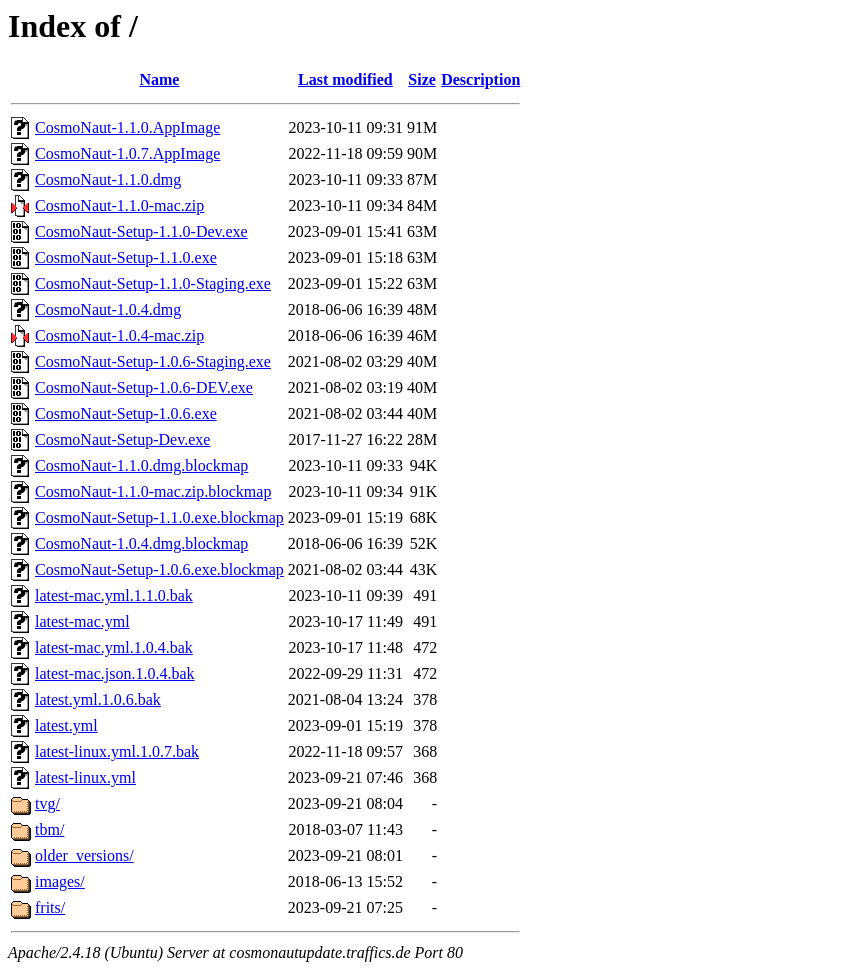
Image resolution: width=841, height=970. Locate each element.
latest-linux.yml (85, 777)
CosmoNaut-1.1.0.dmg (108, 179)
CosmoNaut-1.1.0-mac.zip (119, 205)
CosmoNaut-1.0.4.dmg (108, 309)
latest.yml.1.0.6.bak (98, 699)
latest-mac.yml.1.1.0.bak (114, 595)
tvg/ (47, 803)
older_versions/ (84, 855)
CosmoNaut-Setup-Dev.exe (122, 439)
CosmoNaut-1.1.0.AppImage (127, 127)
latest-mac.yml (82, 621)
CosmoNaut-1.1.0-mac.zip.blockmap (153, 491)
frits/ (50, 907)
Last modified (345, 79)
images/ (60, 881)
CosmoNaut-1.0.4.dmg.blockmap (141, 543)
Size (422, 79)
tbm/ (49, 829)
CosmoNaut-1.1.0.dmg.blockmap (141, 465)
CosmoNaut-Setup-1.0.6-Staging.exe (153, 361)
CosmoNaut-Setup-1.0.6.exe (126, 413)
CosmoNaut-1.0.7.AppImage (127, 153)
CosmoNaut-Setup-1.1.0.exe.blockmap (159, 517)
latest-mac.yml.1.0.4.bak (114, 647)
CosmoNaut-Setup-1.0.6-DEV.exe (144, 387)
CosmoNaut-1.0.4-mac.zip (119, 335)
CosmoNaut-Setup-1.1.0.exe (126, 257)
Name (159, 79)
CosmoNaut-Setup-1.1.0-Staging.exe (153, 283)
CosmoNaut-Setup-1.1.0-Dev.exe (141, 231)
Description (480, 79)
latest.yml (66, 725)
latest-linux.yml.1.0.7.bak (117, 751)
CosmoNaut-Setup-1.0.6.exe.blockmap (159, 569)
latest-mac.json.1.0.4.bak (115, 673)
